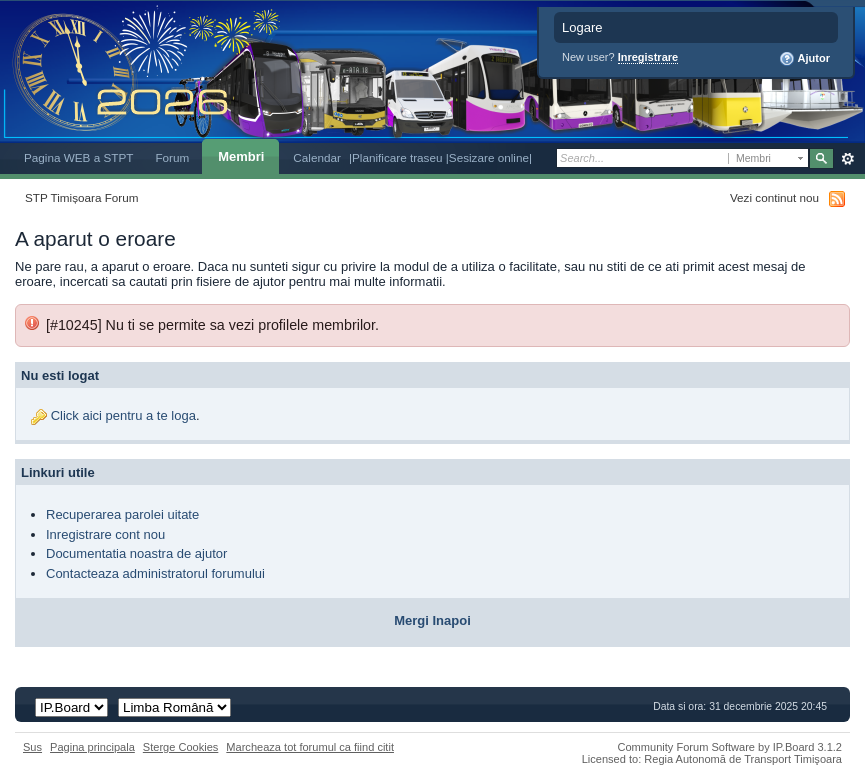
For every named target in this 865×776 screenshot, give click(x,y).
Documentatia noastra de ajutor (136, 553)
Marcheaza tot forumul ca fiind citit (310, 747)
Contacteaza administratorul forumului (155, 573)
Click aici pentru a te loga (123, 415)
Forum (172, 157)
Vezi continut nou (774, 197)
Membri (241, 156)
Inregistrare (648, 57)
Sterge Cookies (181, 747)
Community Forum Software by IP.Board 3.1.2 (729, 747)
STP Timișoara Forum (81, 197)
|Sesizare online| (489, 157)
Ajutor (804, 59)
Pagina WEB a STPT (78, 157)
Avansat (847, 159)
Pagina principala (92, 747)
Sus (32, 747)
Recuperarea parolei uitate (122, 514)
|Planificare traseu (397, 157)
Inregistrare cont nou (105, 534)
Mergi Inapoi (432, 620)
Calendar (317, 157)
